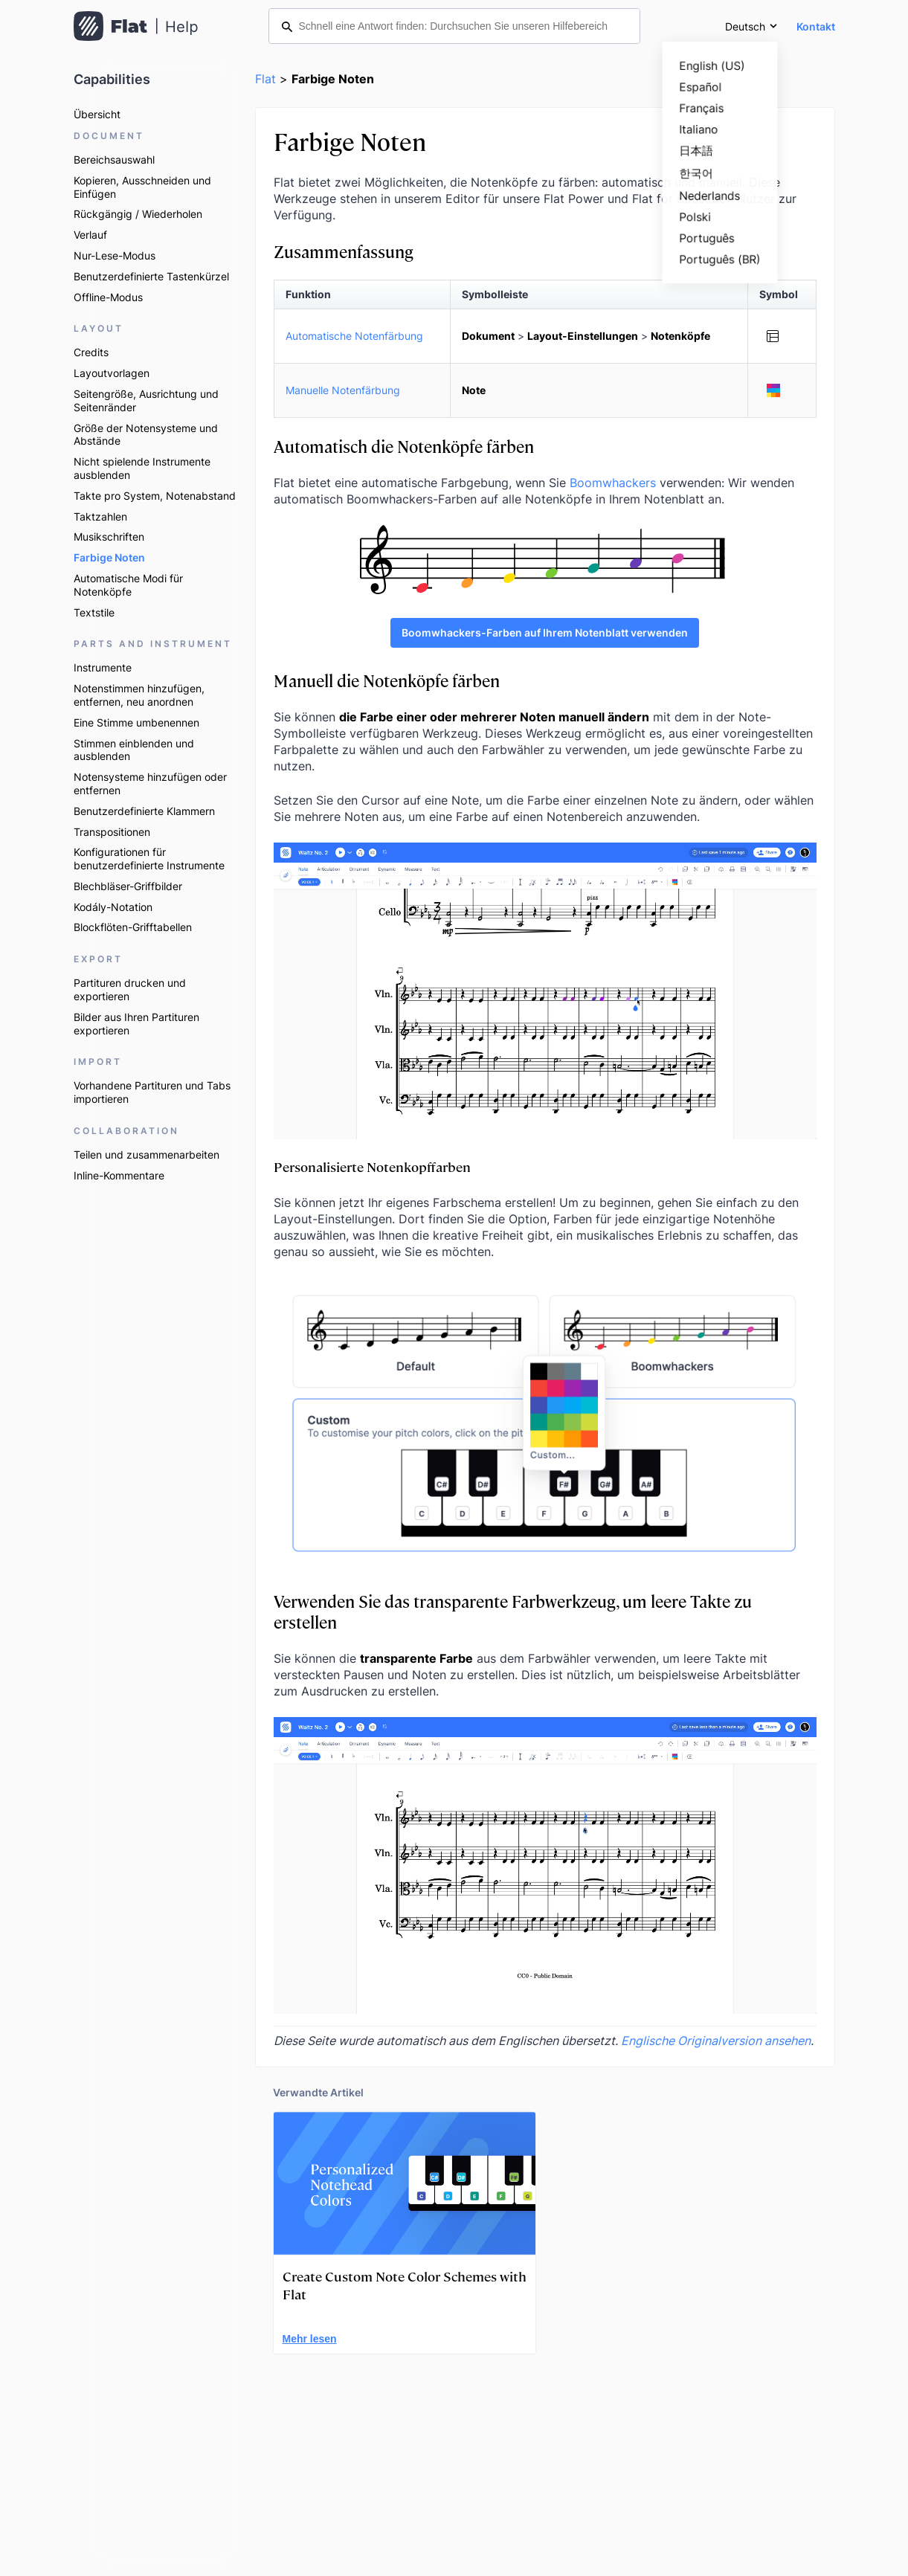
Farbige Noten (109, 557)
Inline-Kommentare (119, 1175)
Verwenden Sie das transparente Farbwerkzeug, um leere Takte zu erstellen (513, 1611)
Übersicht (97, 114)
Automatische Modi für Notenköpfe (128, 585)
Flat (265, 78)
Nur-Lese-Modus (114, 255)
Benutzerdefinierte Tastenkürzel (151, 276)
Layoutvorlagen (111, 373)
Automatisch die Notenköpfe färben (404, 446)
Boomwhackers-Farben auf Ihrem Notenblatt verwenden (545, 632)
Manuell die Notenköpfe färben (387, 680)
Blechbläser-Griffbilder (128, 886)
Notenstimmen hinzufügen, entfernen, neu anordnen (139, 695)
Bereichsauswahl (114, 159)
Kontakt (815, 26)
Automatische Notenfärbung (354, 335)
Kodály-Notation (113, 907)
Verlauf (90, 234)
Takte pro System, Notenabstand (155, 495)
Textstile (94, 612)
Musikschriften (109, 536)
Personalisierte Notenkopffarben (372, 1166)
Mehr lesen (310, 2339)
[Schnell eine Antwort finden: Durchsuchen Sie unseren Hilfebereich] (454, 26)
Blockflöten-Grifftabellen (133, 927)
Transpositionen (112, 831)
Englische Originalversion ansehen (716, 2040)
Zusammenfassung (343, 251)
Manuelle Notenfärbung (343, 390)
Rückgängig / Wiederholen (138, 213)
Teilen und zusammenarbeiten (146, 1154)
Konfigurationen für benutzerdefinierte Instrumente (149, 859)
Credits (91, 352)
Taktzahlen (100, 516)
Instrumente (103, 667)
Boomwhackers (613, 482)
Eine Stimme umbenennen (136, 722)
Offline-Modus (108, 297)
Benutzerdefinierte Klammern (144, 811)
